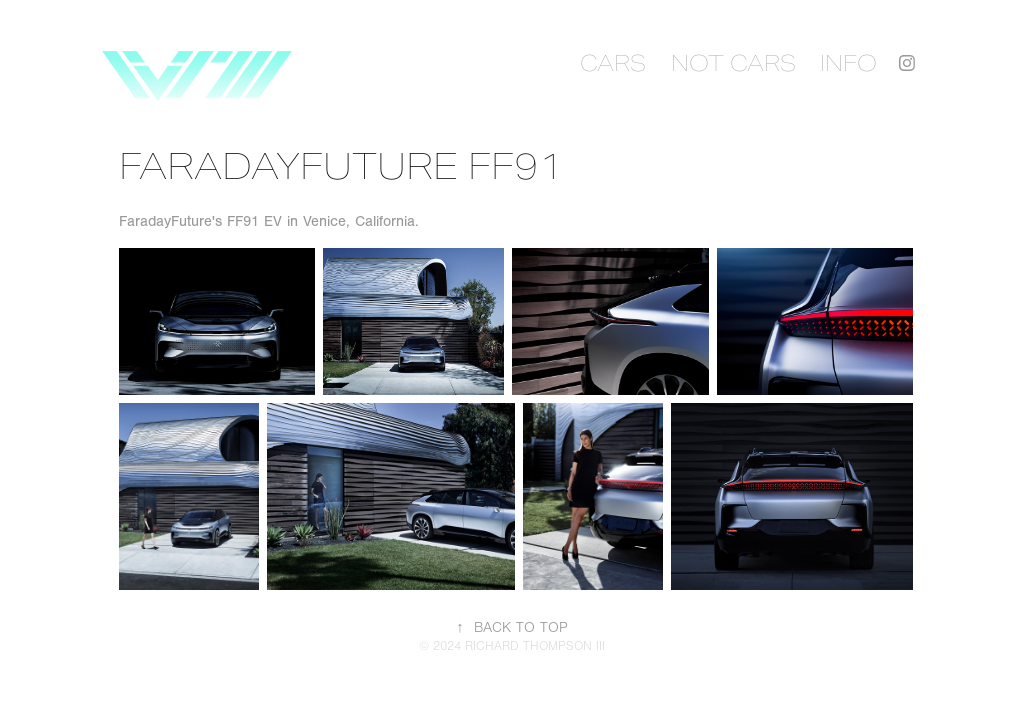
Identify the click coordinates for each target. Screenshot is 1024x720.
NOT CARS (733, 63)
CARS (613, 63)
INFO (848, 63)
